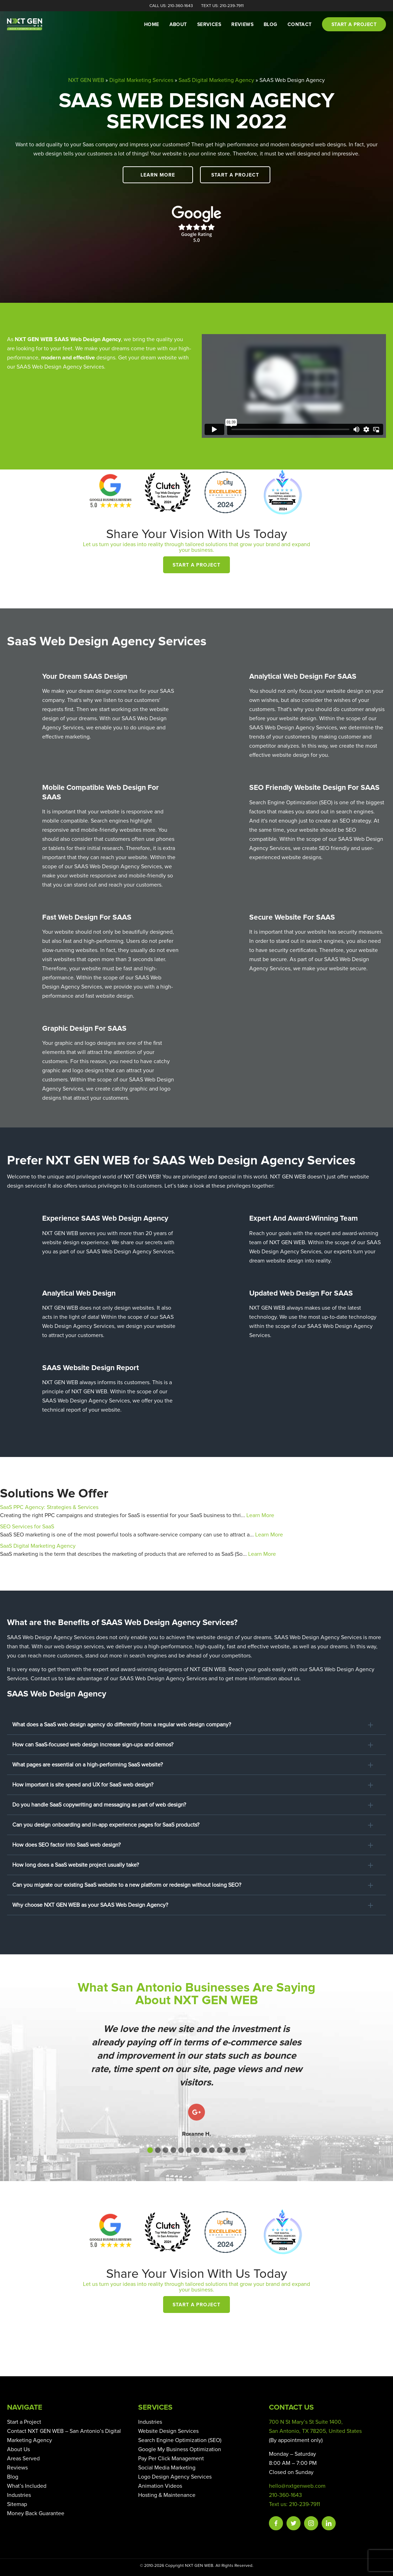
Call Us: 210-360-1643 (171, 6)
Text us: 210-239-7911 (294, 2504)
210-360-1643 (285, 2495)
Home (151, 24)
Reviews (242, 24)
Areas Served (23, 2458)
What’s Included (26, 2486)
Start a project (353, 24)
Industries (19, 2495)
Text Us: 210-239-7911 (222, 6)
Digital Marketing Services (141, 80)
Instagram (311, 2523)
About (178, 24)
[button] (150, 2150)
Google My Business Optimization (179, 2449)
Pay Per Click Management (171, 2458)
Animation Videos (160, 2486)
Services (209, 24)
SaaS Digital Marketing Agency (216, 80)
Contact (300, 24)
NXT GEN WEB (86, 80)
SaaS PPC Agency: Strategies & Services (49, 1507)
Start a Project (235, 175)
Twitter (293, 2523)
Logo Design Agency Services (175, 2477)
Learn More (158, 175)
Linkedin (329, 2523)
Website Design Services (168, 2431)
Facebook (276, 2523)
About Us (18, 2449)
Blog (270, 24)
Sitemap (17, 2504)
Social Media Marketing (166, 2467)
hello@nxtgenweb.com (297, 2486)
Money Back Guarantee (35, 2513)
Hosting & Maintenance (166, 2495)
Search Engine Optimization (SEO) (179, 2440)
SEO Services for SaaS (27, 1526)
